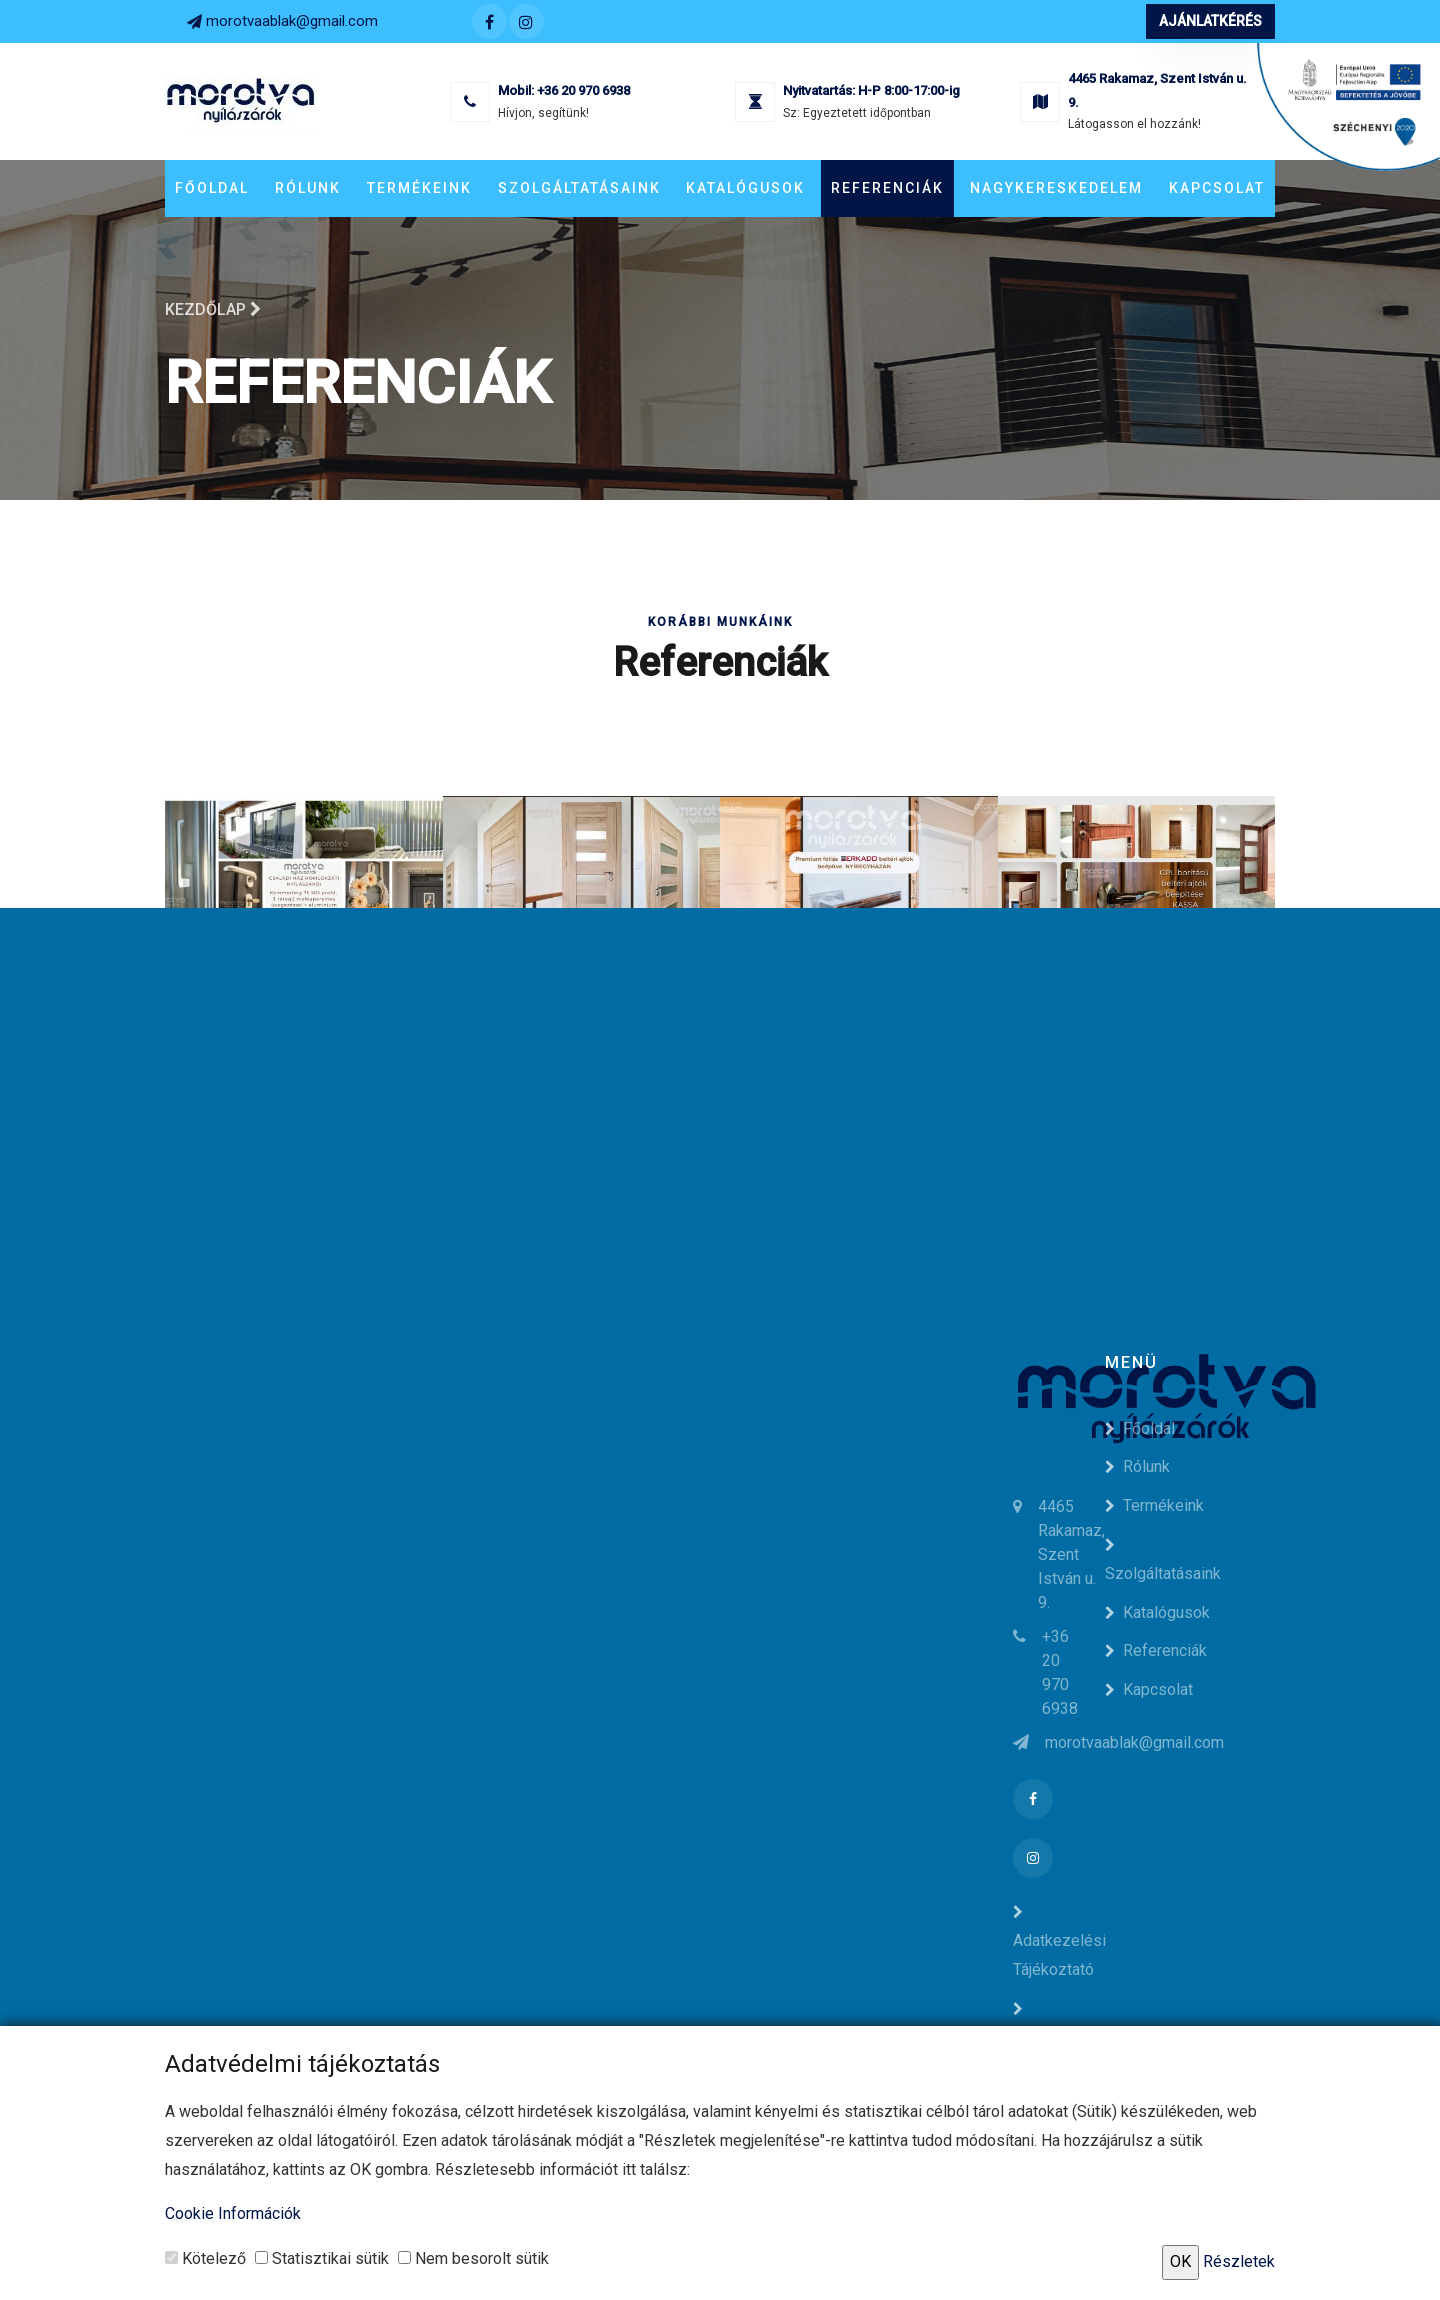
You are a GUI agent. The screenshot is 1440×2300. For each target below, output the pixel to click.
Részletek (1239, 2261)
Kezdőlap (213, 309)
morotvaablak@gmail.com (292, 21)
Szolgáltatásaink (579, 188)
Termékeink (419, 188)
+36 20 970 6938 (583, 90)
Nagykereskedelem (1056, 188)
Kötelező (205, 2258)
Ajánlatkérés (1210, 21)
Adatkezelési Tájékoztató (1059, 1942)
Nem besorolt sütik (473, 2258)
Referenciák (887, 188)
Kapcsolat (1217, 188)
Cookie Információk (233, 2213)
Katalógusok (745, 188)
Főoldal (212, 188)
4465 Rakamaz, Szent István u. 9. (1071, 1554)
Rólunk (308, 188)
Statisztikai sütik (322, 2258)
